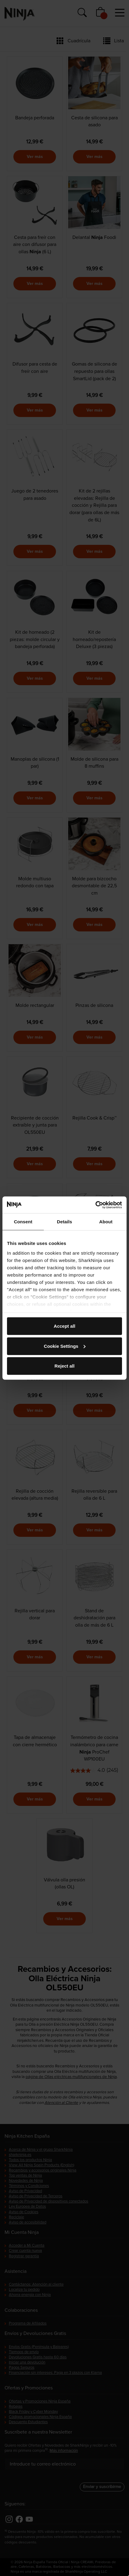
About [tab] (106, 1221)
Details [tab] (64, 1221)
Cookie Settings (64, 1345)
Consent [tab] (23, 1221)
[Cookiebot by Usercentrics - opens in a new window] (95, 1205)
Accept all (64, 1326)
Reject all (64, 1366)
